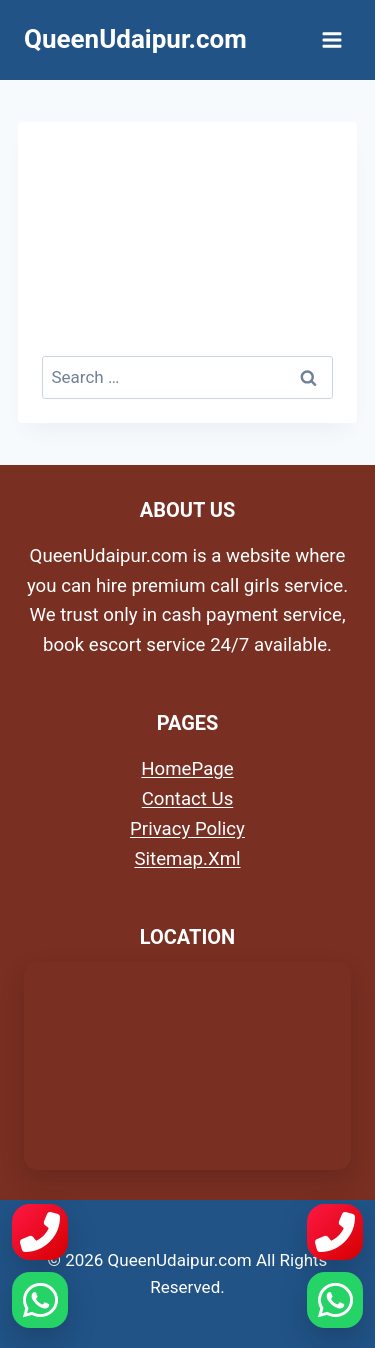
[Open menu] (331, 39)
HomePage (187, 769)
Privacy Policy (187, 829)
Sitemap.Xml (187, 859)
